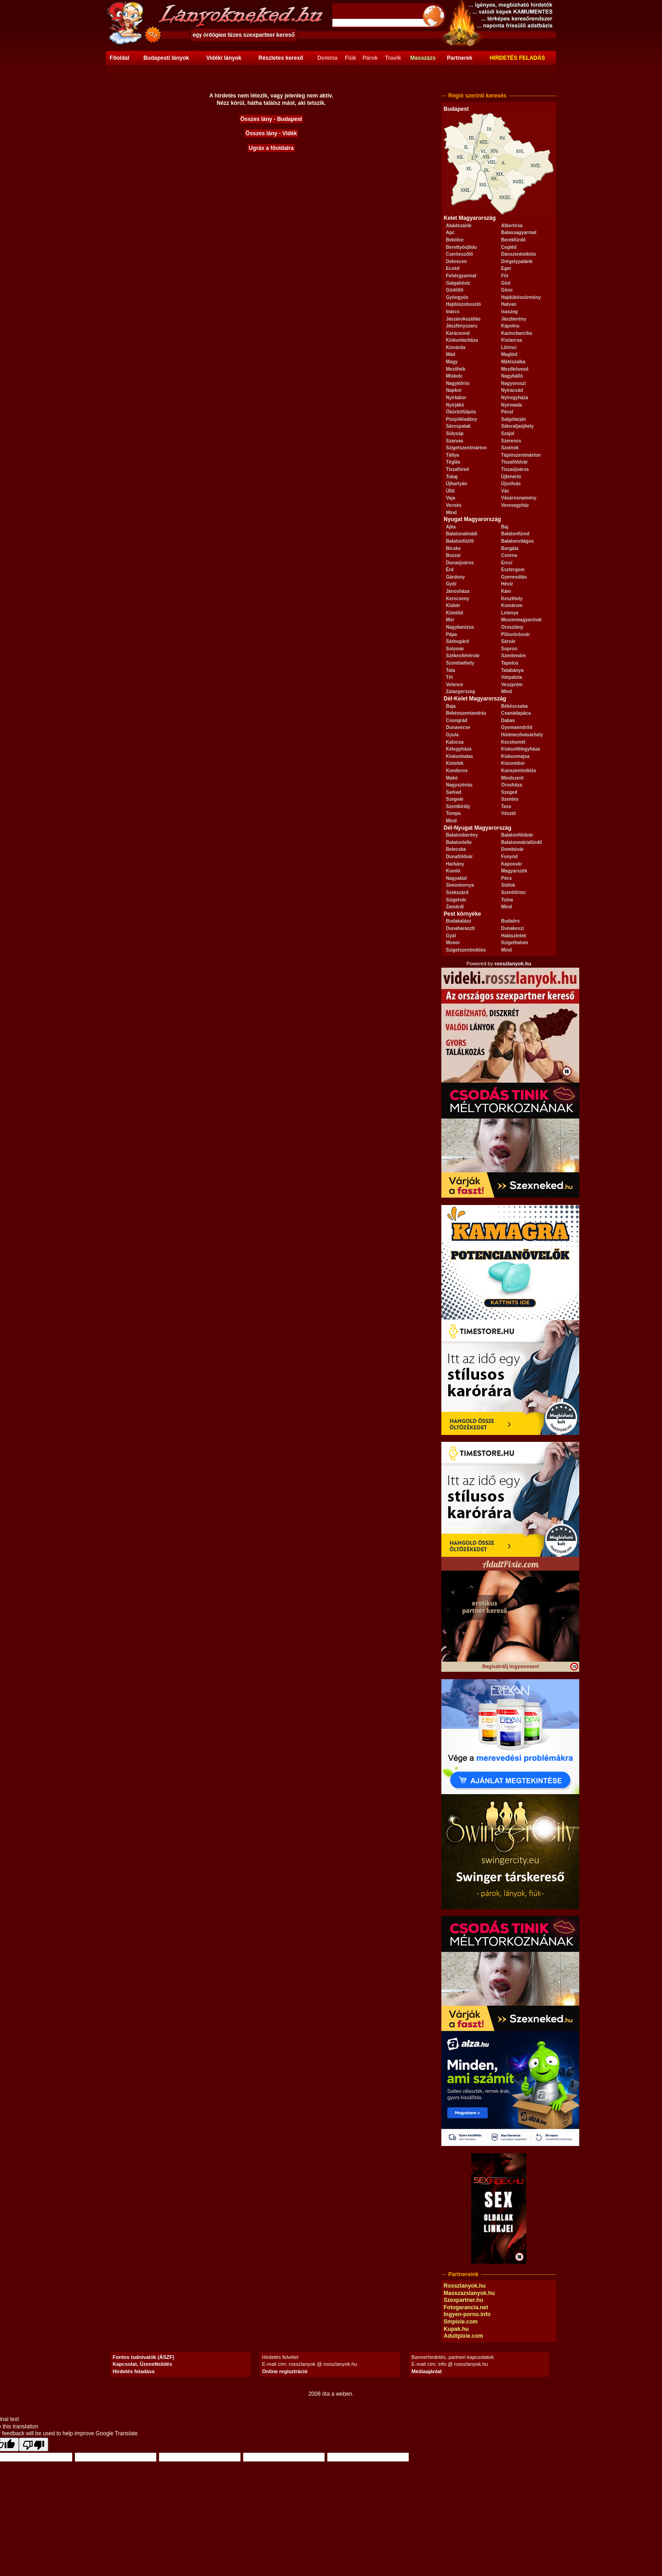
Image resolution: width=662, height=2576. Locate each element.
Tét (449, 677)
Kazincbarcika (516, 333)
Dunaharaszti (460, 928)
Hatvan (508, 304)
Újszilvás (511, 483)
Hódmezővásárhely (522, 734)
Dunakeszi (512, 928)
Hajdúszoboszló (463, 304)
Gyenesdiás (514, 576)
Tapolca (509, 663)
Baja (451, 706)
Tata (450, 670)
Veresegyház (515, 505)
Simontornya (460, 885)
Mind (451, 512)
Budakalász (458, 921)
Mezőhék (455, 369)
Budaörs (510, 921)
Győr (451, 583)
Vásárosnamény (518, 497)
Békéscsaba (514, 706)
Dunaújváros (460, 562)
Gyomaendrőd (516, 727)
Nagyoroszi (513, 383)
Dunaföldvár (459, 856)
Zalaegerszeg (460, 691)
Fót (504, 275)
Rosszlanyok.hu (464, 2286)
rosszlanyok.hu (513, 963)
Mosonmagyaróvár (521, 619)
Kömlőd (454, 612)
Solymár (455, 648)
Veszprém (512, 684)
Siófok (508, 885)
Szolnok (510, 447)
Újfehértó (511, 476)
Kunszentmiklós (518, 770)
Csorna (509, 555)
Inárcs (452, 311)
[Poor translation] (33, 2444)
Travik (393, 58)
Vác (505, 490)
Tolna (507, 899)
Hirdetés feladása (133, 2371)
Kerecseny (457, 598)
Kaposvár (511, 863)
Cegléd (508, 247)
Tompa (453, 813)
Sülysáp (454, 433)
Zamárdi (455, 906)
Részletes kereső (280, 58)
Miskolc (454, 376)
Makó (452, 777)
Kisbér (453, 605)
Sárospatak (458, 426)
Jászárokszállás (463, 318)
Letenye (510, 612)
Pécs (506, 878)
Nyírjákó (455, 404)
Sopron (509, 648)
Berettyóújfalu (461, 247)
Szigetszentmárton (466, 447)
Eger (506, 268)
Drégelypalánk (516, 261)
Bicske (453, 548)
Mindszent (512, 777)
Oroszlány (512, 627)
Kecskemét (513, 742)
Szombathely (460, 663)
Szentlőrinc (513, 892)
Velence (454, 684)
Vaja (450, 497)
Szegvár (454, 799)
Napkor (454, 390)
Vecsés (454, 505)
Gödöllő (454, 290)
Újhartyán (456, 483)
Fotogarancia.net (466, 2307)
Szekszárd (457, 892)
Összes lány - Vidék (271, 133)
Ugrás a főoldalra (271, 148)
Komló (453, 870)
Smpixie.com (461, 2321)
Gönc (507, 290)
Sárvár (508, 641)
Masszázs (422, 58)
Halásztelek (513, 935)
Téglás (453, 462)
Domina (327, 58)
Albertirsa (512, 225)
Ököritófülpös (461, 411)
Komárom (512, 605)
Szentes (510, 799)
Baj (504, 526)
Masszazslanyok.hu (469, 2293)
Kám (506, 591)
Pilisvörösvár (515, 634)
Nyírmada (511, 404)
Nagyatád (456, 878)
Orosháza (511, 784)
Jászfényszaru (461, 325)
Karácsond (458, 333)
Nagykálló (512, 376)
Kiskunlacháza (462, 340)
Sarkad (453, 792)
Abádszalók (459, 225)
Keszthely (512, 598)
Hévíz (507, 583)
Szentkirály (458, 806)
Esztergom (513, 569)
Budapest (456, 109)
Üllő (450, 490)
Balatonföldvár (517, 835)
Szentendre (513, 655)
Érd (450, 569)
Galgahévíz (458, 283)
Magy (452, 361)
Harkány (455, 863)
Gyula (452, 734)
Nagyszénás (459, 784)
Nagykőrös (458, 383)
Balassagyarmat (518, 232)
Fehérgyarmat (461, 275)
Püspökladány (461, 419)
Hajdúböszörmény (521, 297)
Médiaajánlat (426, 2371)
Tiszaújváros (515, 469)
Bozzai (453, 555)
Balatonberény (462, 835)
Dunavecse (458, 727)
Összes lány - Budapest (271, 119)
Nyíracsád (512, 390)
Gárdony (455, 576)
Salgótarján (513, 419)
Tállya (452, 455)
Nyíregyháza (514, 397)
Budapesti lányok (166, 58)
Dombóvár (512, 849)
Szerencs (511, 440)
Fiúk (350, 58)
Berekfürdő (513, 239)
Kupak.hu (456, 2329)
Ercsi (506, 562)
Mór (450, 619)
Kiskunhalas (459, 756)
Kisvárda (455, 347)
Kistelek (454, 763)
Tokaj (451, 476)
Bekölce (454, 239)
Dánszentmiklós (518, 254)
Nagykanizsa (460, 627)
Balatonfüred (515, 533)
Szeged (509, 792)
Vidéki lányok (223, 58)
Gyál (451, 935)
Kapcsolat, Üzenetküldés (142, 2364)
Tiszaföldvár (514, 462)
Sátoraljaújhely (517, 426)
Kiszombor (513, 763)
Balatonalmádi (461, 533)
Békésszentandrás (466, 713)
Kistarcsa (511, 340)
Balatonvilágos (517, 541)
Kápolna (510, 325)
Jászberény (513, 318)
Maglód (509, 354)
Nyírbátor (456, 397)
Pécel (507, 411)
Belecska (456, 849)
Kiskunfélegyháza (520, 749)
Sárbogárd (457, 641)
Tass (506, 806)
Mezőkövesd (514, 369)
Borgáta (510, 548)
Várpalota (511, 677)
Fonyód (509, 856)
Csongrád (457, 720)
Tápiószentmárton (521, 455)
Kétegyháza (459, 749)
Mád (450, 354)
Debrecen (456, 261)
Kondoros (457, 770)
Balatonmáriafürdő (521, 842)
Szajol (507, 433)
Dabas (508, 720)
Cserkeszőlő (459, 254)
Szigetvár (456, 899)
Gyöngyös (457, 297)
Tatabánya (512, 670)
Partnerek (459, 58)
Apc (450, 232)
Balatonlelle (459, 842)
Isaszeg (509, 311)
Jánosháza (457, 591)
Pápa (451, 634)
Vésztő (508, 813)
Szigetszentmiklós (466, 949)
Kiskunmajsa (515, 756)
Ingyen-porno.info (467, 2314)
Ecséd (452, 268)
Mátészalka (513, 361)
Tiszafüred (457, 469)
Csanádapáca (516, 713)
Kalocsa (454, 742)
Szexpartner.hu (463, 2300)
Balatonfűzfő (460, 541)
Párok (369, 58)
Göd (505, 283)
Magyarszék (514, 870)
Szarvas (454, 440)
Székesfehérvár (462, 655)
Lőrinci (508, 347)
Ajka (451, 526)
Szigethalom (514, 942)
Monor (453, 942)
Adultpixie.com (463, 2336)
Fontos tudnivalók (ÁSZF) (143, 2357)
